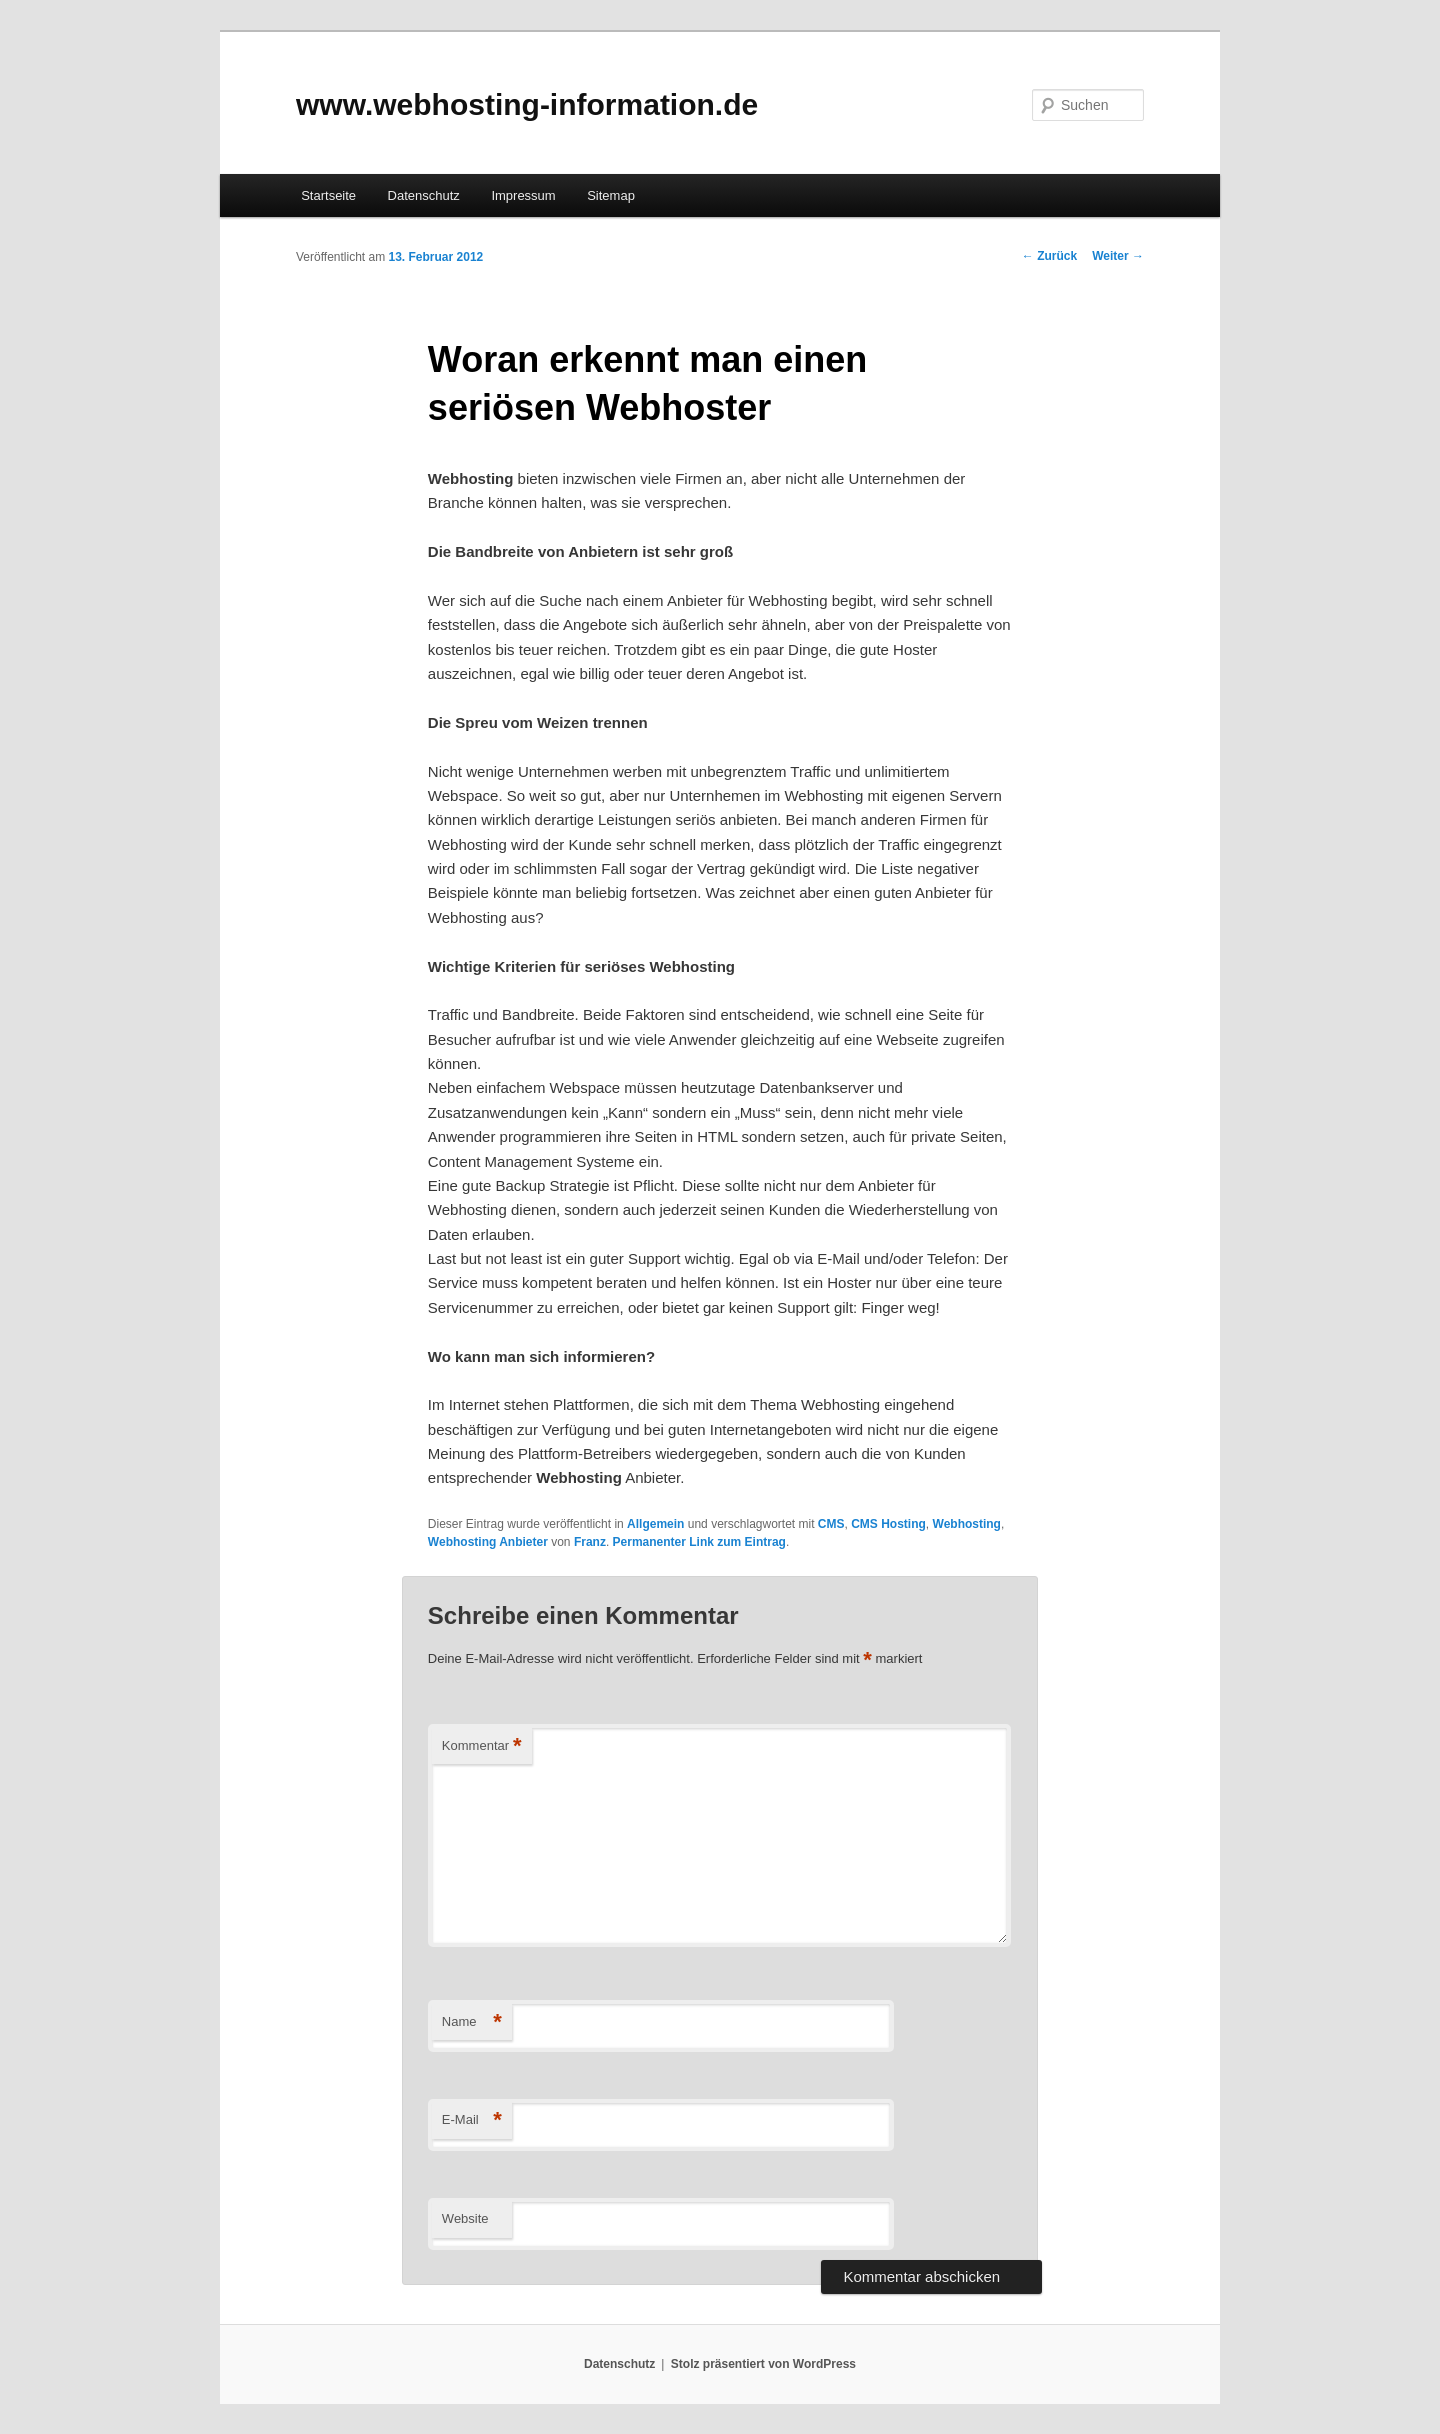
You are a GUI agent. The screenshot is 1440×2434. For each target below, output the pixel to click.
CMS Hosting (888, 1524)
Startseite (328, 195)
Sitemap (611, 195)
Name (472, 2022)
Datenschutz (424, 195)
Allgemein (655, 1524)
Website (465, 2218)
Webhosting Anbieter (488, 1542)
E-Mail (472, 2120)
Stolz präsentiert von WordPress (763, 2364)
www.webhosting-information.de (527, 104)
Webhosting (967, 1524)
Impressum (523, 195)
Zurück (1049, 256)
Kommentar (482, 1746)
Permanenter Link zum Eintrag (699, 1542)
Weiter (1118, 256)
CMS (831, 1524)
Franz (590, 1542)
